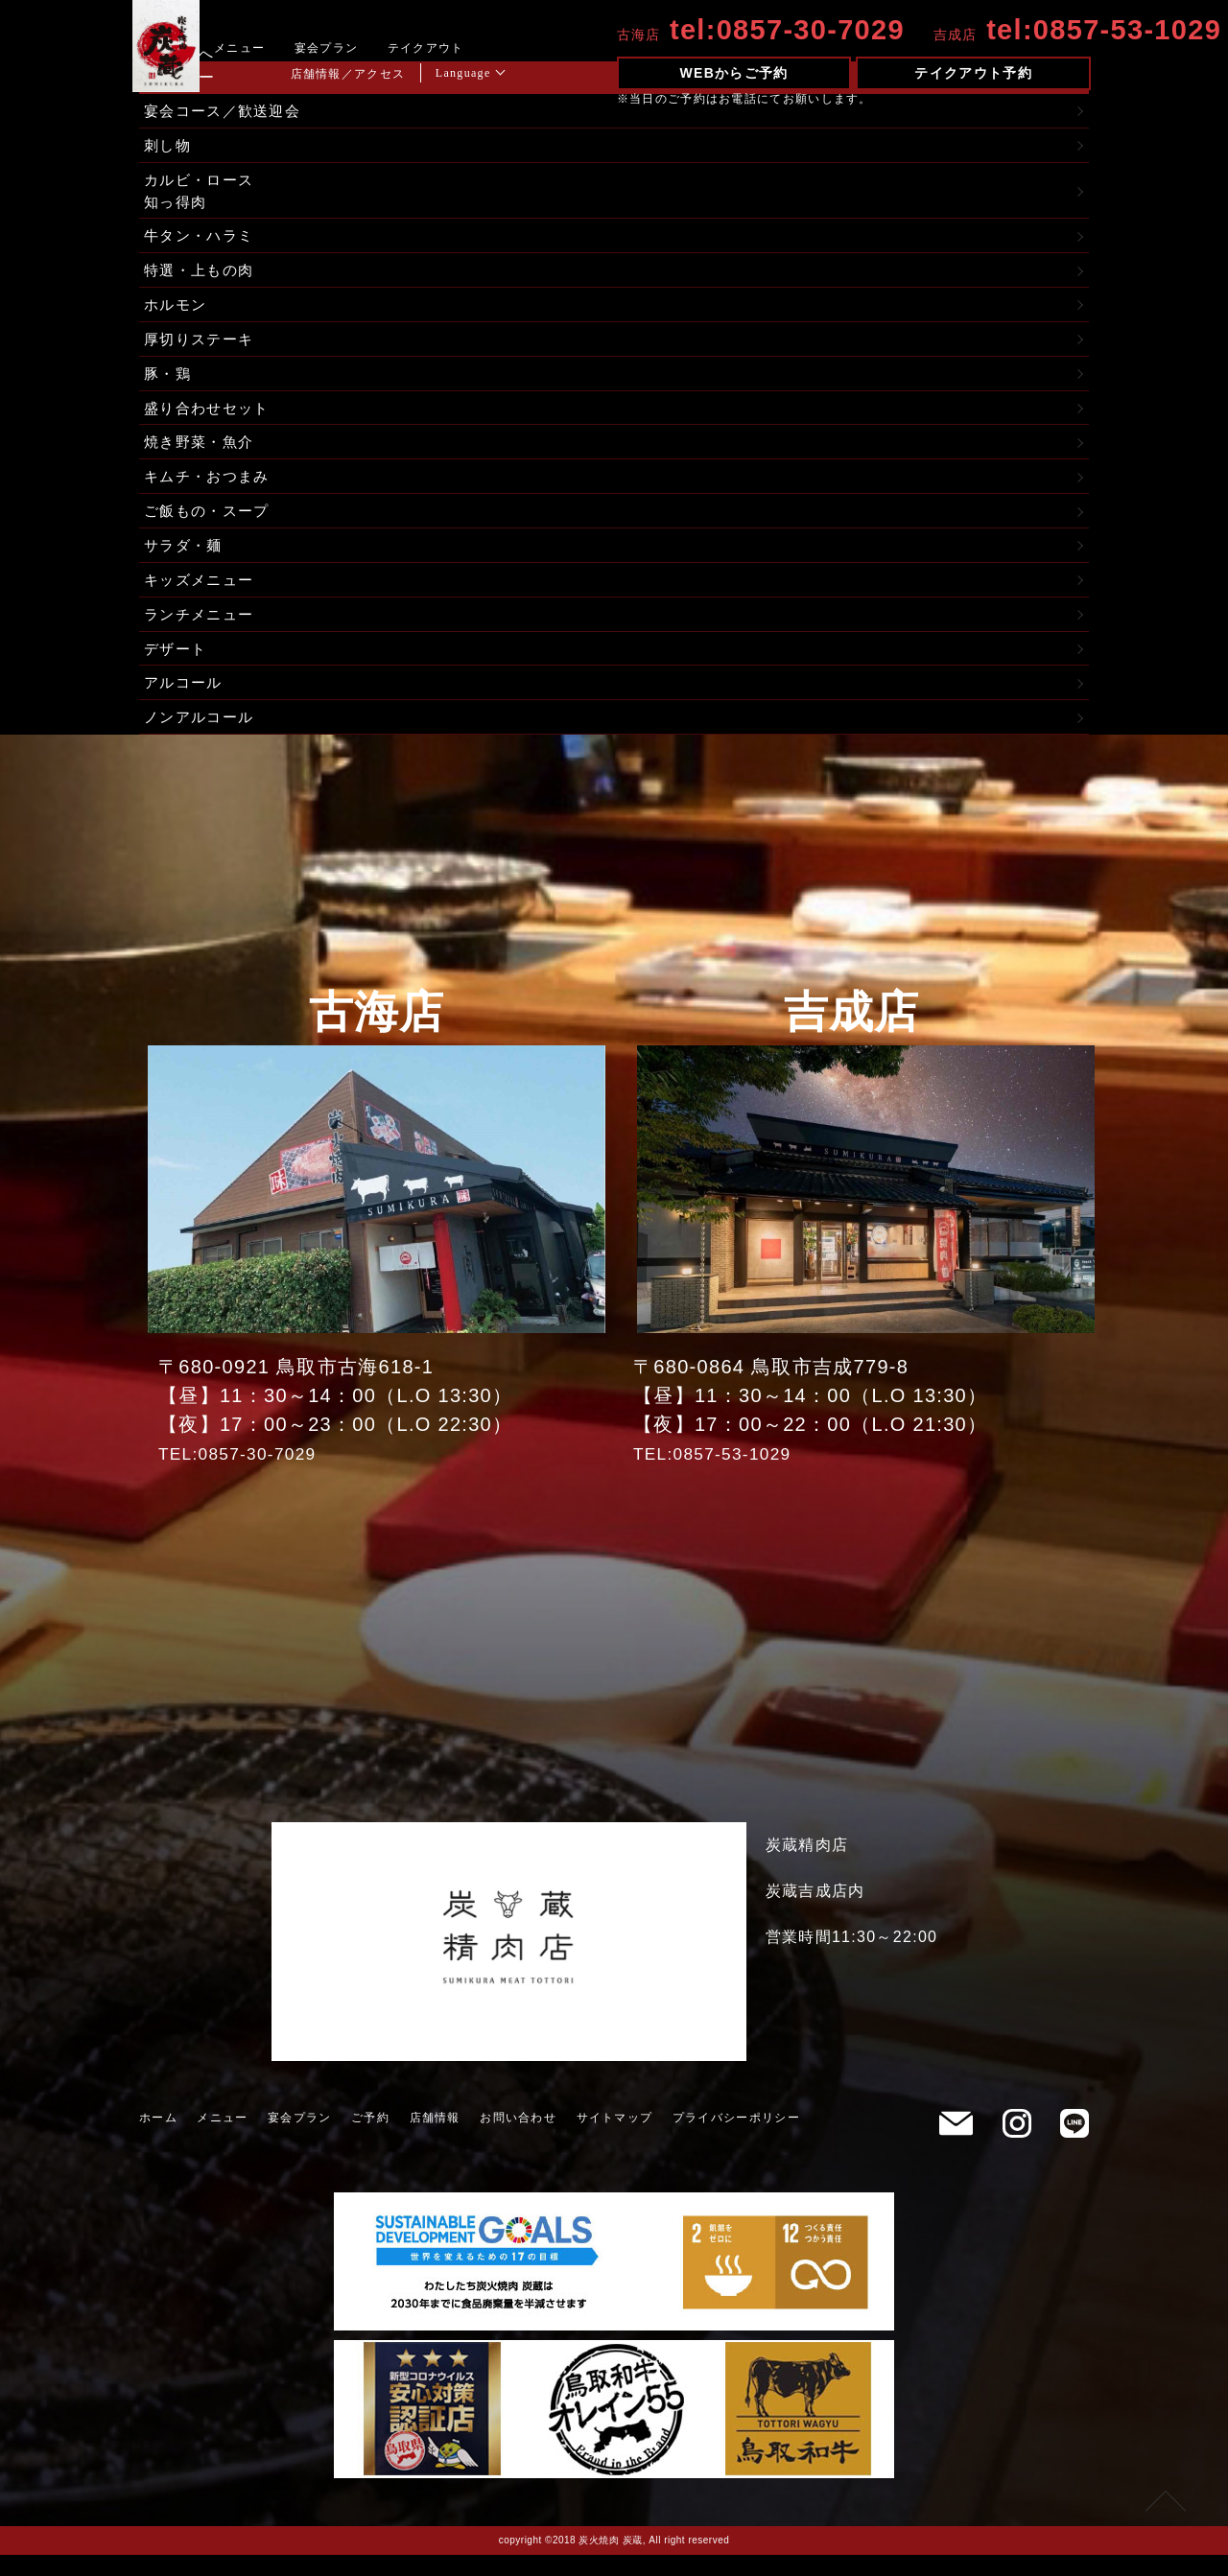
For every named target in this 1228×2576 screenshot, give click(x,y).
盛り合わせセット (210, 418)
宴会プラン (363, 48)
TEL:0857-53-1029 (723, 1474)
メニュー (276, 48)
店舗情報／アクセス (384, 74)
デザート (177, 667)
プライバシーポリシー (736, 2138)
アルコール (185, 702)
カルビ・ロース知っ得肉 (202, 194)
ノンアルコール (202, 738)
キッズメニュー (202, 596)
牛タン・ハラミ (202, 241)
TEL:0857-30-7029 (248, 1474)
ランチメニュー (202, 631)
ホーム (158, 2138)
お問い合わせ (518, 2138)
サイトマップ (615, 2138)
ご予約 (370, 2138)
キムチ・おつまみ (210, 489)
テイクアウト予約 (972, 73)
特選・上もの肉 (202, 277)
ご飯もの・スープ (210, 525)
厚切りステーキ (202, 348)
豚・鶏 (169, 383)
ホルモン (177, 312)
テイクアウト (462, 48)
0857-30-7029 (827, 29)
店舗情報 (435, 2138)
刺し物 (169, 147)
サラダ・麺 (185, 560)
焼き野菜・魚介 (202, 454)
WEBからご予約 (745, 73)
